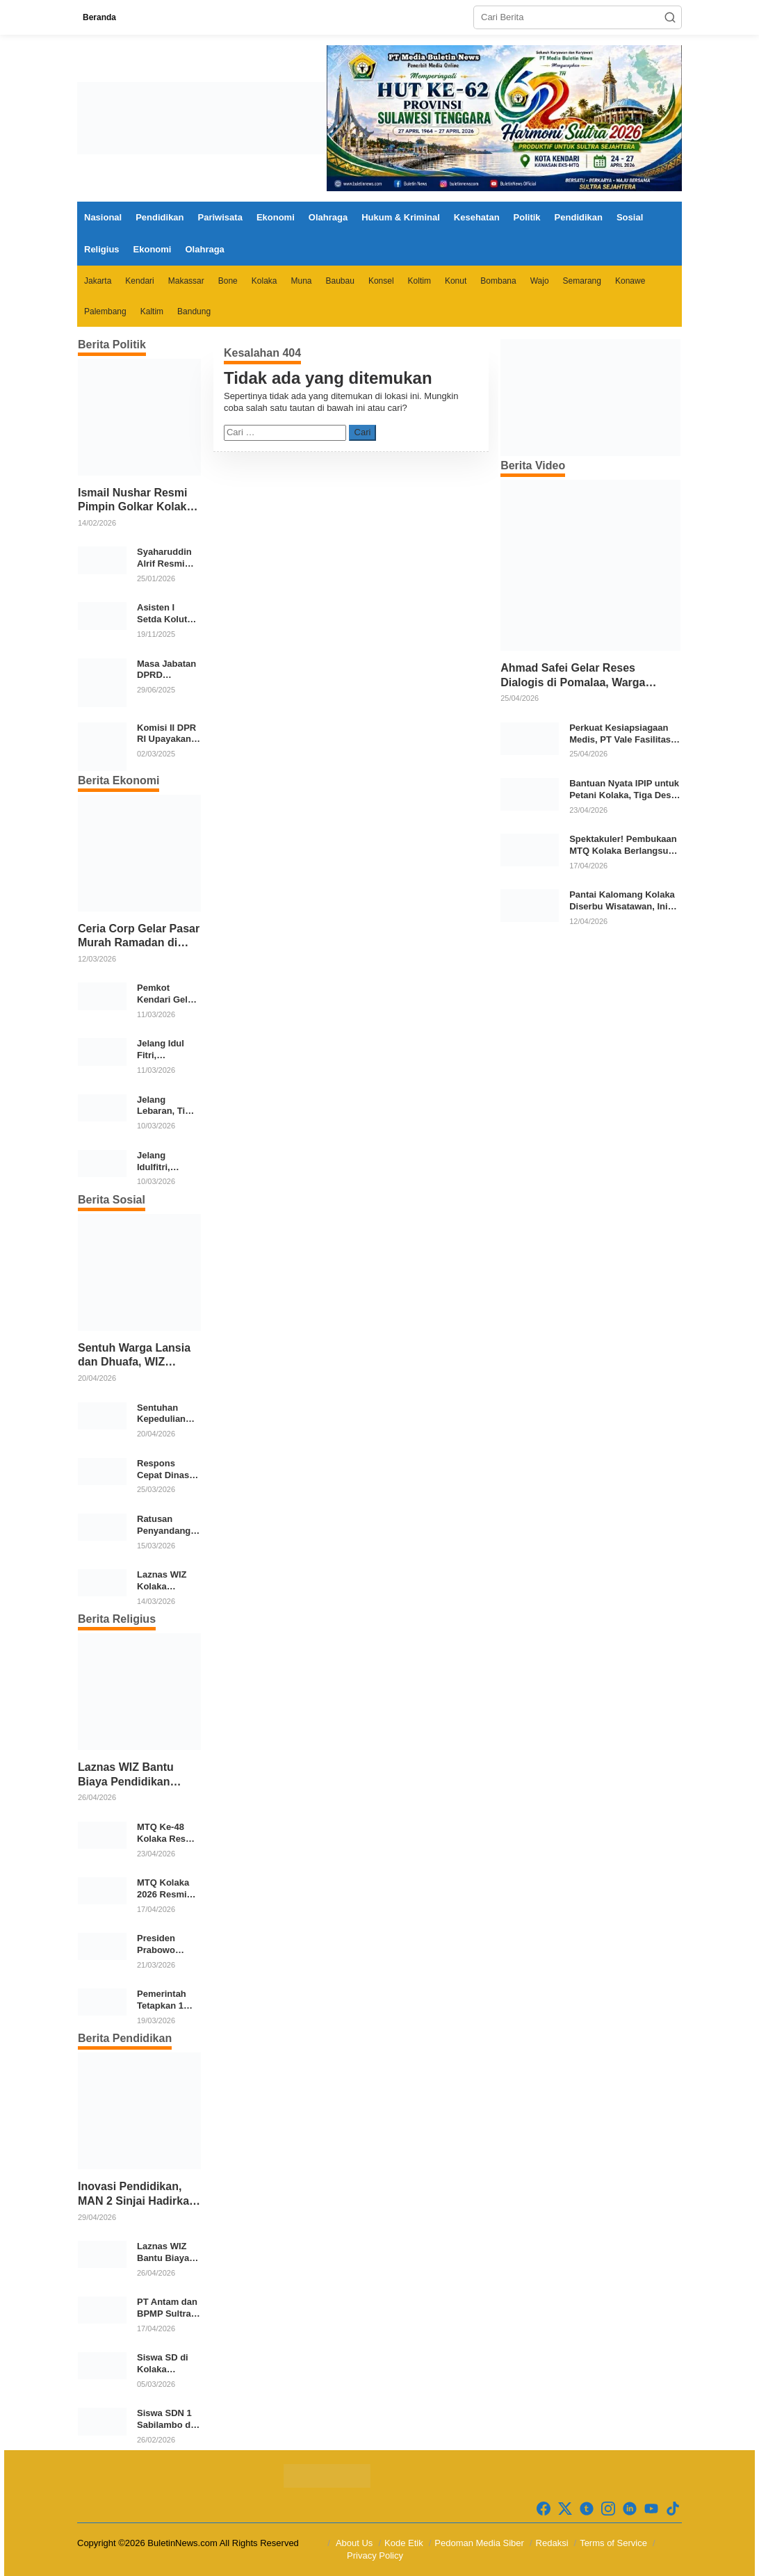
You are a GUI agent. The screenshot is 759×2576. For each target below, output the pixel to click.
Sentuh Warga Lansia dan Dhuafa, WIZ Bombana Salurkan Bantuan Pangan (134, 1356)
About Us (354, 2543)
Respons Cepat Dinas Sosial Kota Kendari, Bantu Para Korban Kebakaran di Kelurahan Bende (165, 1470)
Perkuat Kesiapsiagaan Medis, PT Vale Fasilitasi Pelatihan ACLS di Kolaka (624, 734)
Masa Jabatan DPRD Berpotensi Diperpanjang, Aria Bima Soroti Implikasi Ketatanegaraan (168, 670)
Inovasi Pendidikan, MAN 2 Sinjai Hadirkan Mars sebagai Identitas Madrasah (137, 2194)
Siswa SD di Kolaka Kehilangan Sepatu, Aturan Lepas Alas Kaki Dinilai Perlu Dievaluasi (169, 2364)
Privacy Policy (375, 2555)
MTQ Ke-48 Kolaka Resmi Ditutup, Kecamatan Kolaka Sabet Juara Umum (166, 1833)
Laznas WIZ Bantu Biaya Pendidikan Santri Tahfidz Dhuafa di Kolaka (134, 1775)
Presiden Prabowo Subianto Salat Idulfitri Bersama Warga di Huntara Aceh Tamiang (168, 1945)
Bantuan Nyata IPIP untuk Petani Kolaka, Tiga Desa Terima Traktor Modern (624, 790)
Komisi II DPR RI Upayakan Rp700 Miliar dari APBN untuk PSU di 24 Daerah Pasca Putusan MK (166, 734)
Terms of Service (613, 2543)
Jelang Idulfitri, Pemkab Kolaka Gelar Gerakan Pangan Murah (168, 1162)
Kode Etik (403, 2543)
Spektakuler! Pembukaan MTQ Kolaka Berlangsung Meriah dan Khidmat (624, 845)
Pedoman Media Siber (479, 2543)
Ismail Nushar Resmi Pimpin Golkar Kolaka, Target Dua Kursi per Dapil (137, 501)
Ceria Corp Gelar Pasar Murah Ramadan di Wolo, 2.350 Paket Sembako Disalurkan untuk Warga (138, 937)
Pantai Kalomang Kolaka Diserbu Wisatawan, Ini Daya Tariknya (622, 901)
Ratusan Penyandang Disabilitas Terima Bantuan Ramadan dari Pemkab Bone (167, 1525)
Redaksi (552, 2543)
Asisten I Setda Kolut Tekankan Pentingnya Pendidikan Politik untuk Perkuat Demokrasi (164, 614)
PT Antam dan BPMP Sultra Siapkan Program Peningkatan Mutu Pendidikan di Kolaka (167, 2308)
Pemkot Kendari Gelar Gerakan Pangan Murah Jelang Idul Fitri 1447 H (168, 994)
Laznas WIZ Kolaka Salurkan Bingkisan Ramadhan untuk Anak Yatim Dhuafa (165, 1581)
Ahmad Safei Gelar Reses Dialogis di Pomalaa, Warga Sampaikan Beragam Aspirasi (578, 676)
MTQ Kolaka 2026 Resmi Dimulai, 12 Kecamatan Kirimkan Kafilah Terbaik (163, 1889)
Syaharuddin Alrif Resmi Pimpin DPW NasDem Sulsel (164, 558)
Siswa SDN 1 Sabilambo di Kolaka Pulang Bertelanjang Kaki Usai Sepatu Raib (168, 2419)
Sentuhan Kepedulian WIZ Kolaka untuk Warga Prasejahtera (164, 1414)
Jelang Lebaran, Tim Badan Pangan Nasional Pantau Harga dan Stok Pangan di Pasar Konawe (168, 1106)
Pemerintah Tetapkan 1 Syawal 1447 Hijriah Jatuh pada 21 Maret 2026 (167, 2000)
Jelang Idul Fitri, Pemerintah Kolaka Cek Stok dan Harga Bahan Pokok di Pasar (165, 1050)
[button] (670, 17)
